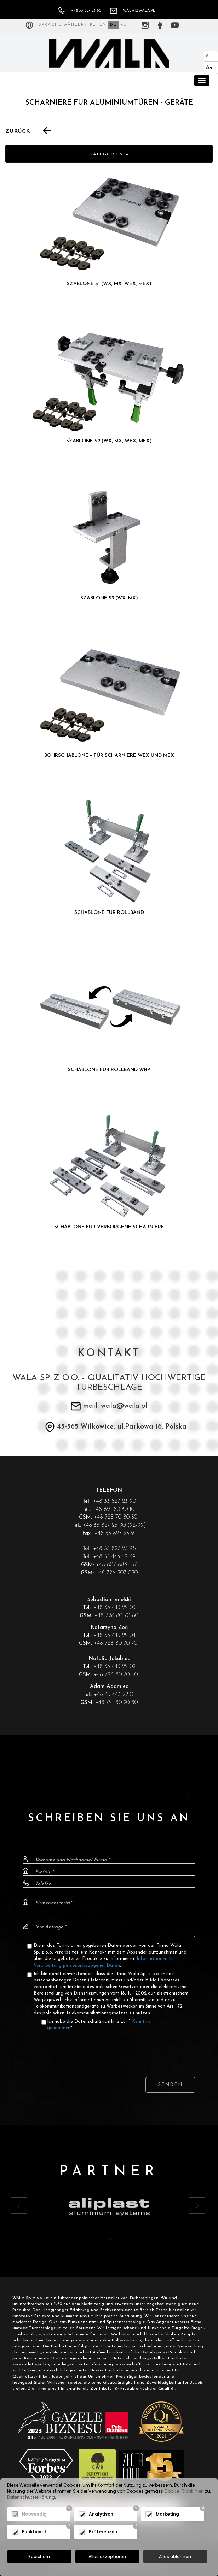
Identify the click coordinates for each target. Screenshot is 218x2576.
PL (93, 25)
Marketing (167, 2514)
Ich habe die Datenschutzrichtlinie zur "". (98, 2025)
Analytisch (101, 2514)
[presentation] (109, 2047)
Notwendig (34, 2514)
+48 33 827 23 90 (79, 11)
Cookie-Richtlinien (184, 2491)
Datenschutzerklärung (31, 2497)
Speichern (39, 2556)
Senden (170, 2084)
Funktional (34, 2532)
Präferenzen (103, 2532)
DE (113, 25)
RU (123, 25)
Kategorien (109, 154)
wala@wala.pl (132, 11)
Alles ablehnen (175, 2556)
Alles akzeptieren (107, 2556)
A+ (209, 68)
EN (103, 25)
